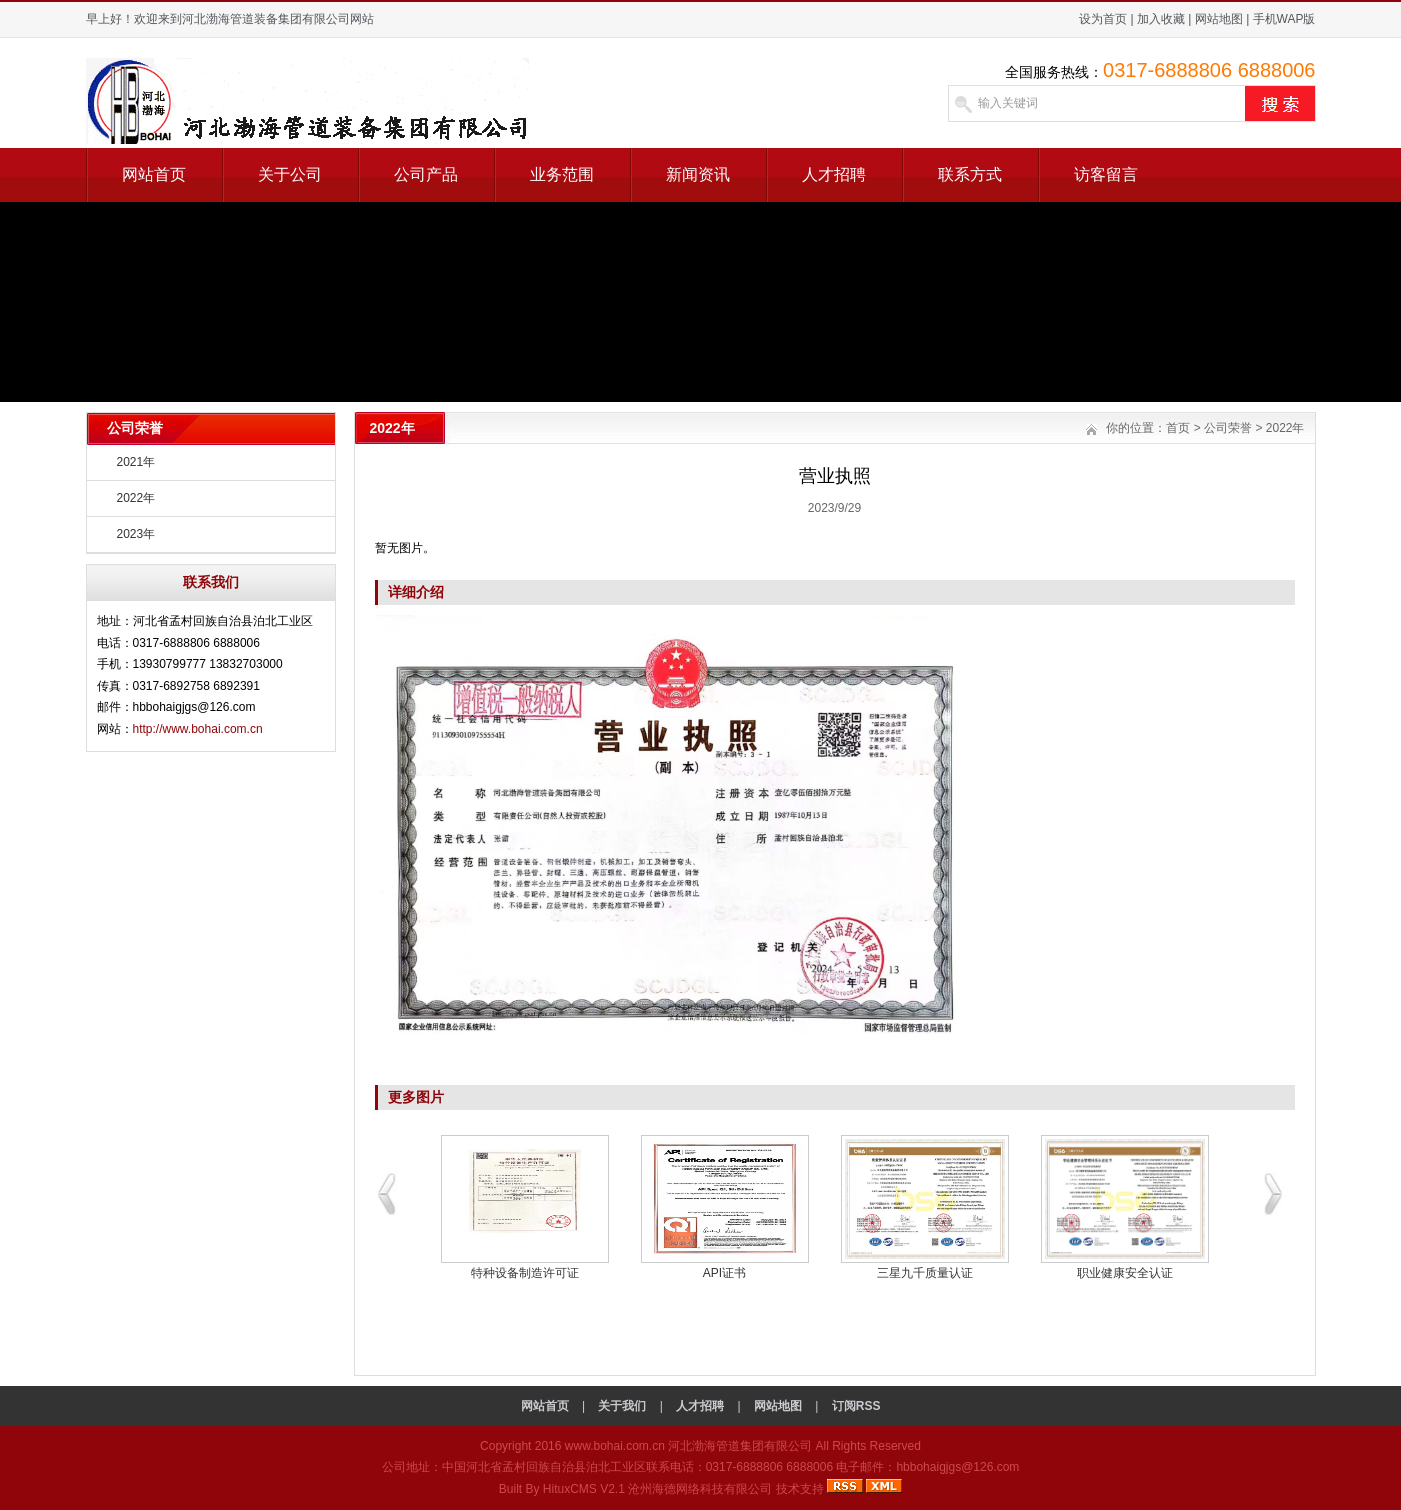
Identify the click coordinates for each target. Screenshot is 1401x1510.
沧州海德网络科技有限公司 (700, 1489)
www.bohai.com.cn (615, 1446)
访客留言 (1106, 174)
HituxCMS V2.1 (584, 1489)
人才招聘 (834, 174)
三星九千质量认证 (925, 1273)
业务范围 (562, 174)
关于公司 (290, 174)
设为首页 (1103, 19)
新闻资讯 (698, 174)
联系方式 (970, 174)
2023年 (136, 534)
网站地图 (1219, 19)
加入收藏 (1161, 19)
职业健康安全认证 (1125, 1273)
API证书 (724, 1273)
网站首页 (154, 174)
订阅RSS (856, 1406)
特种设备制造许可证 (525, 1273)
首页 (1178, 428)
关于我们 (622, 1406)
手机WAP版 (1284, 19)
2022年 (136, 498)
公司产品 (426, 174)
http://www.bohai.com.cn (198, 729)
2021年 (136, 462)
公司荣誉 (1228, 428)
